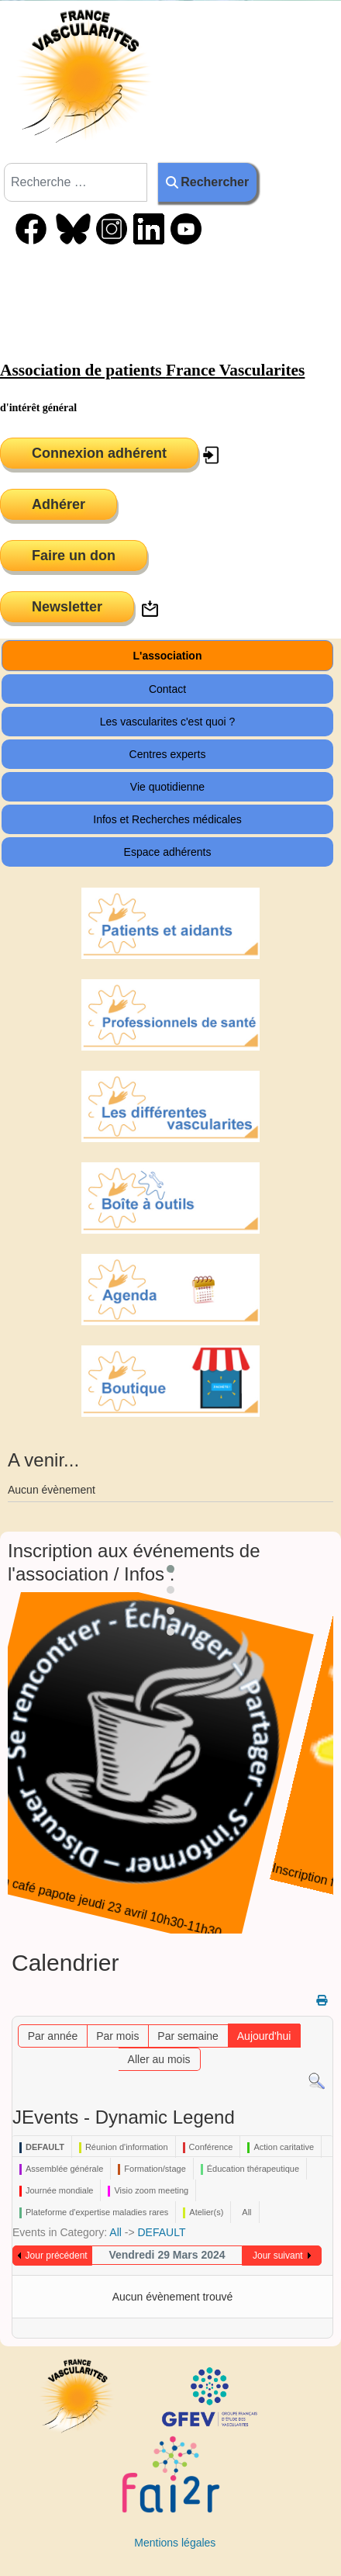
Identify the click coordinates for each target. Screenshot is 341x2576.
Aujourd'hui (264, 2036)
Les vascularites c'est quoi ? (168, 721)
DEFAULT (161, 2232)
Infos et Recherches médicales (167, 819)
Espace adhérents (168, 852)
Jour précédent (57, 2255)
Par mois (117, 2036)
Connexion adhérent (99, 453)
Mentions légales (174, 2542)
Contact (167, 689)
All (115, 2232)
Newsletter (67, 607)
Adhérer (58, 504)
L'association (167, 655)
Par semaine (188, 2036)
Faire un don (73, 555)
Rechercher (207, 182)
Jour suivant (278, 2255)
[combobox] (75, 182)
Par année (53, 2036)
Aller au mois (159, 2059)
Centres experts (167, 754)
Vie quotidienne (167, 787)
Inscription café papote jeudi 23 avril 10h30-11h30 (160, 1912)
